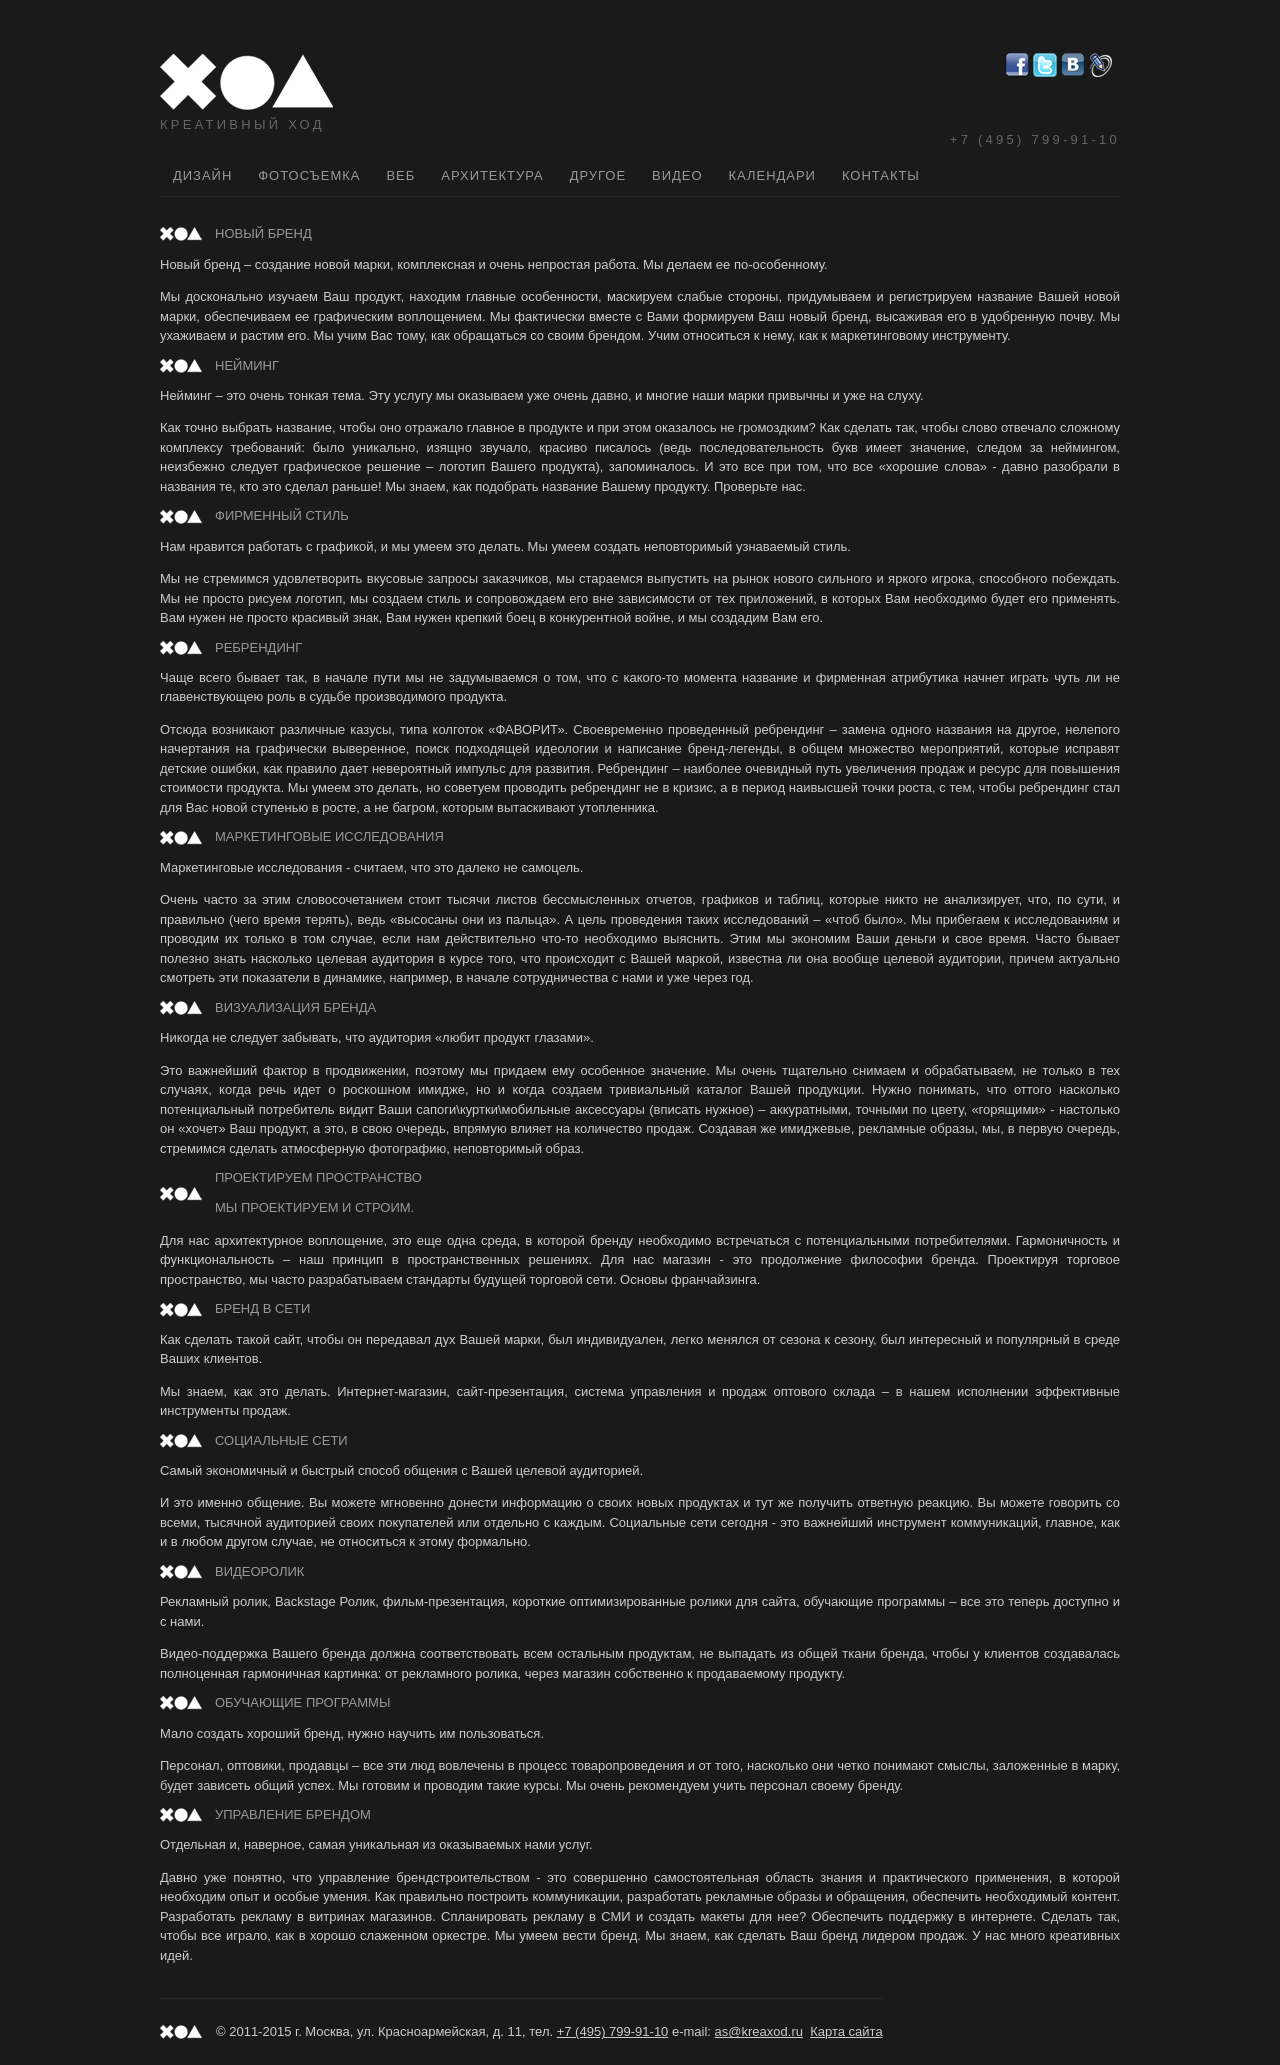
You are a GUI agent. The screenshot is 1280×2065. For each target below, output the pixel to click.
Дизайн (202, 175)
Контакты (881, 175)
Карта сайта (846, 2031)
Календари (772, 175)
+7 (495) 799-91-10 (1035, 139)
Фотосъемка (309, 175)
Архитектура (492, 175)
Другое (598, 175)
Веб (400, 175)
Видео (677, 175)
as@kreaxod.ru (759, 2031)
